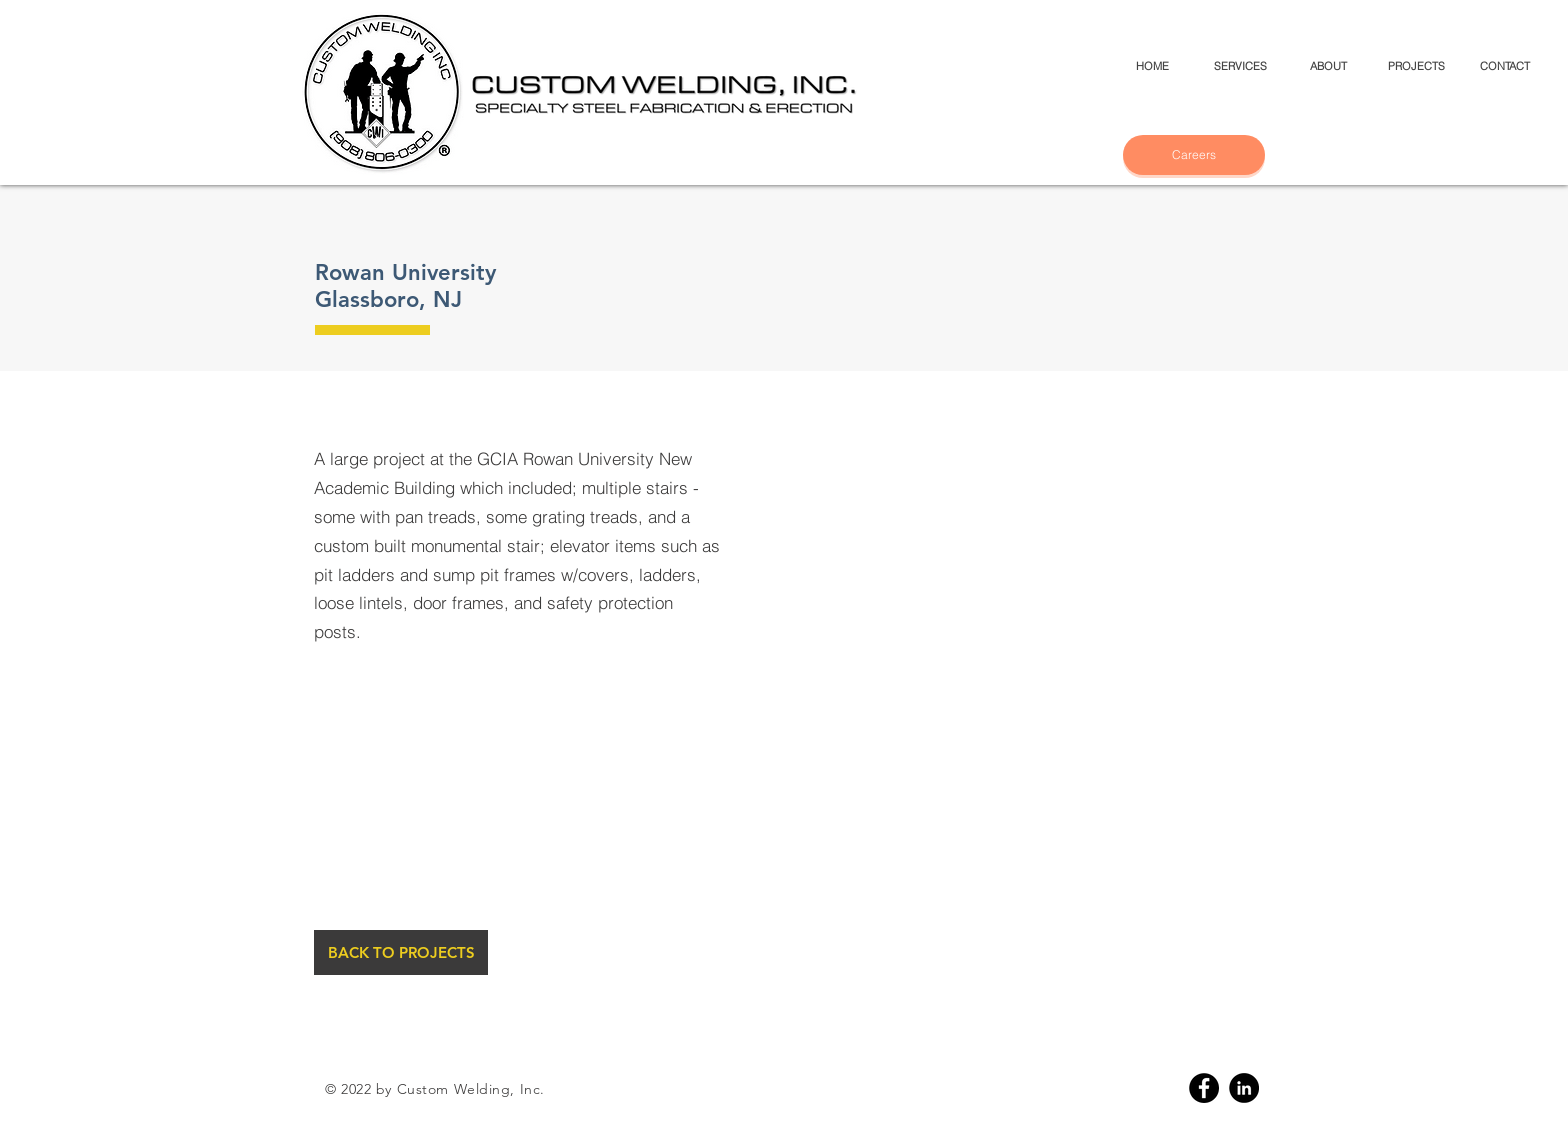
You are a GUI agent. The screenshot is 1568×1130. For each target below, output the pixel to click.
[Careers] (1194, 155)
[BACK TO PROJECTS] (401, 952)
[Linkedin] (1244, 1088)
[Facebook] (1204, 1088)
